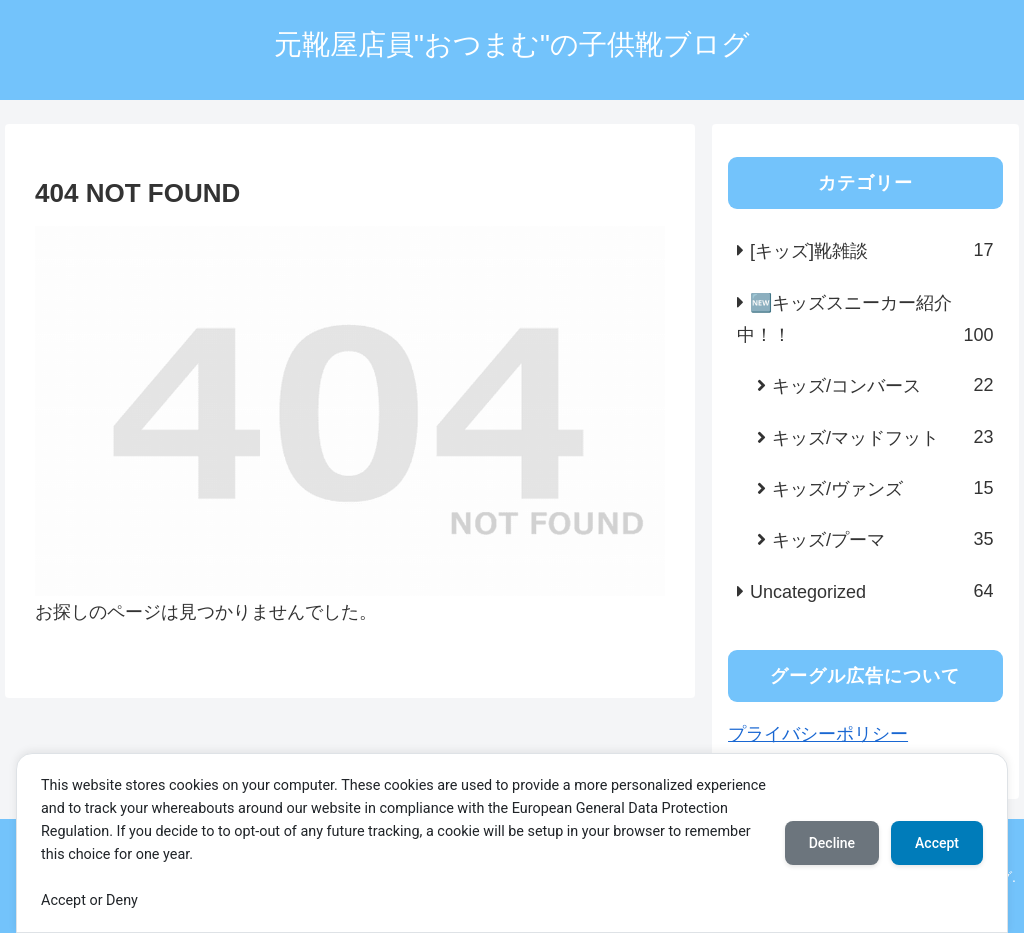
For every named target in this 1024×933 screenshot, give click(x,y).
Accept (937, 843)
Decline (832, 843)
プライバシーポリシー (818, 734)
